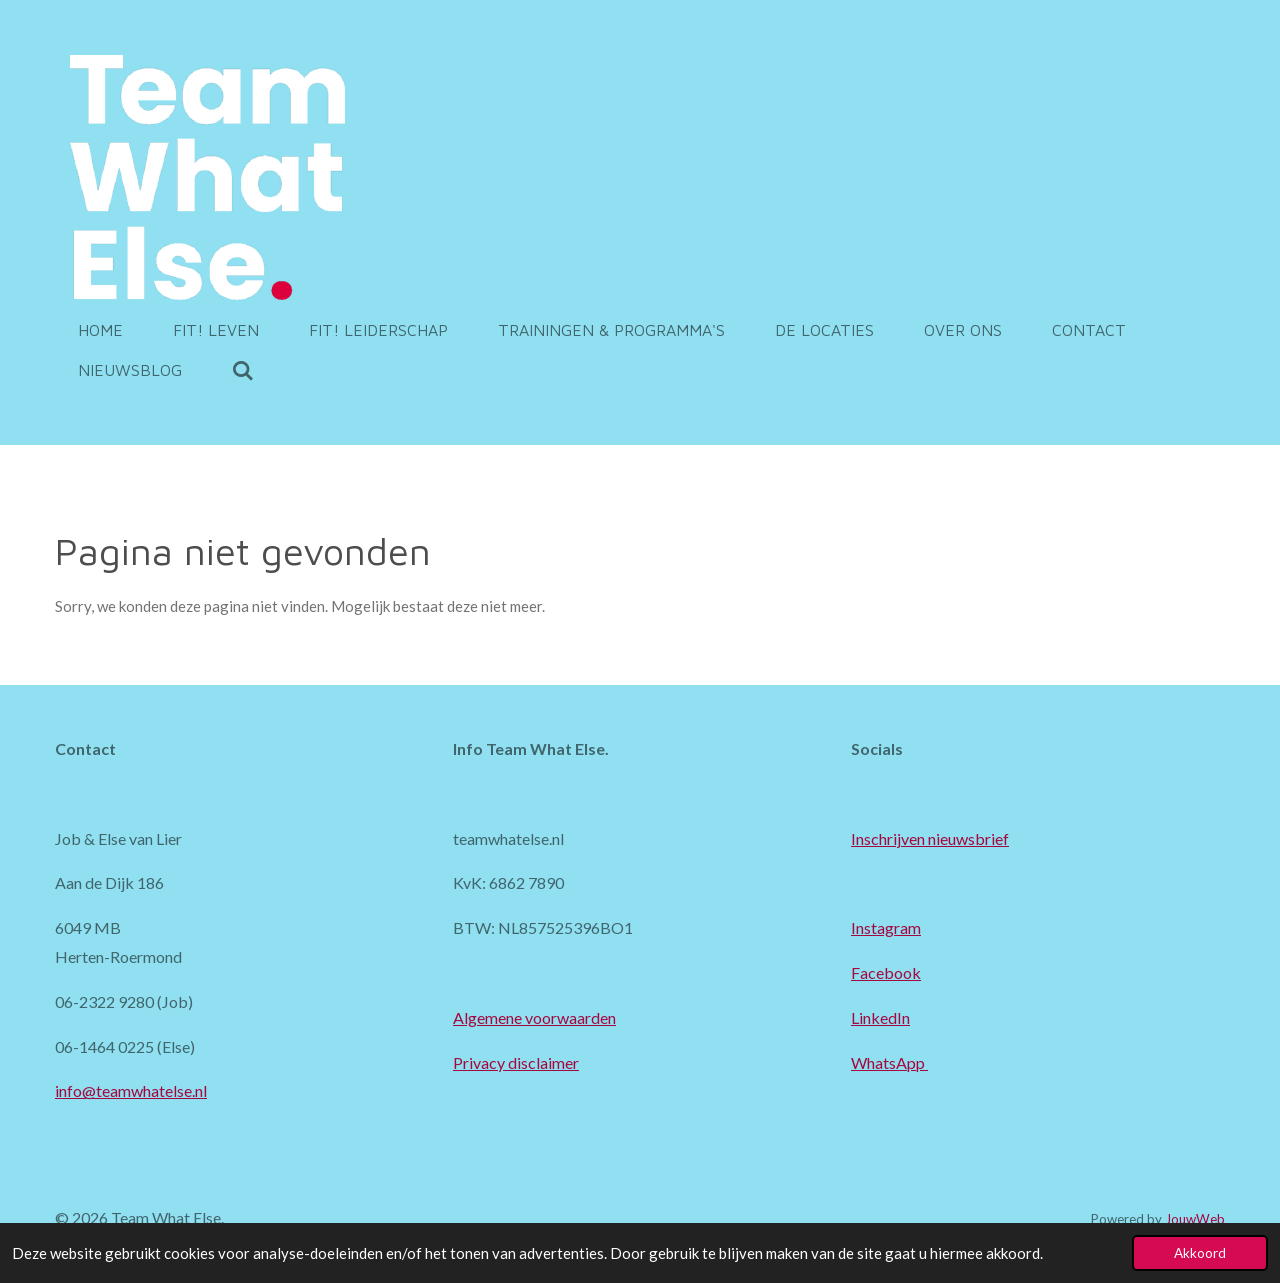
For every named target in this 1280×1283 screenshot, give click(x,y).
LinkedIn (880, 1017)
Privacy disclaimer (516, 1062)
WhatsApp (889, 1062)
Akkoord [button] (1200, 1253)
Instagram (886, 927)
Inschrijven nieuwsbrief (930, 838)
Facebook (886, 972)
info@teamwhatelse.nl (131, 1090)
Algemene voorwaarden (534, 1017)
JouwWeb (1195, 1219)
